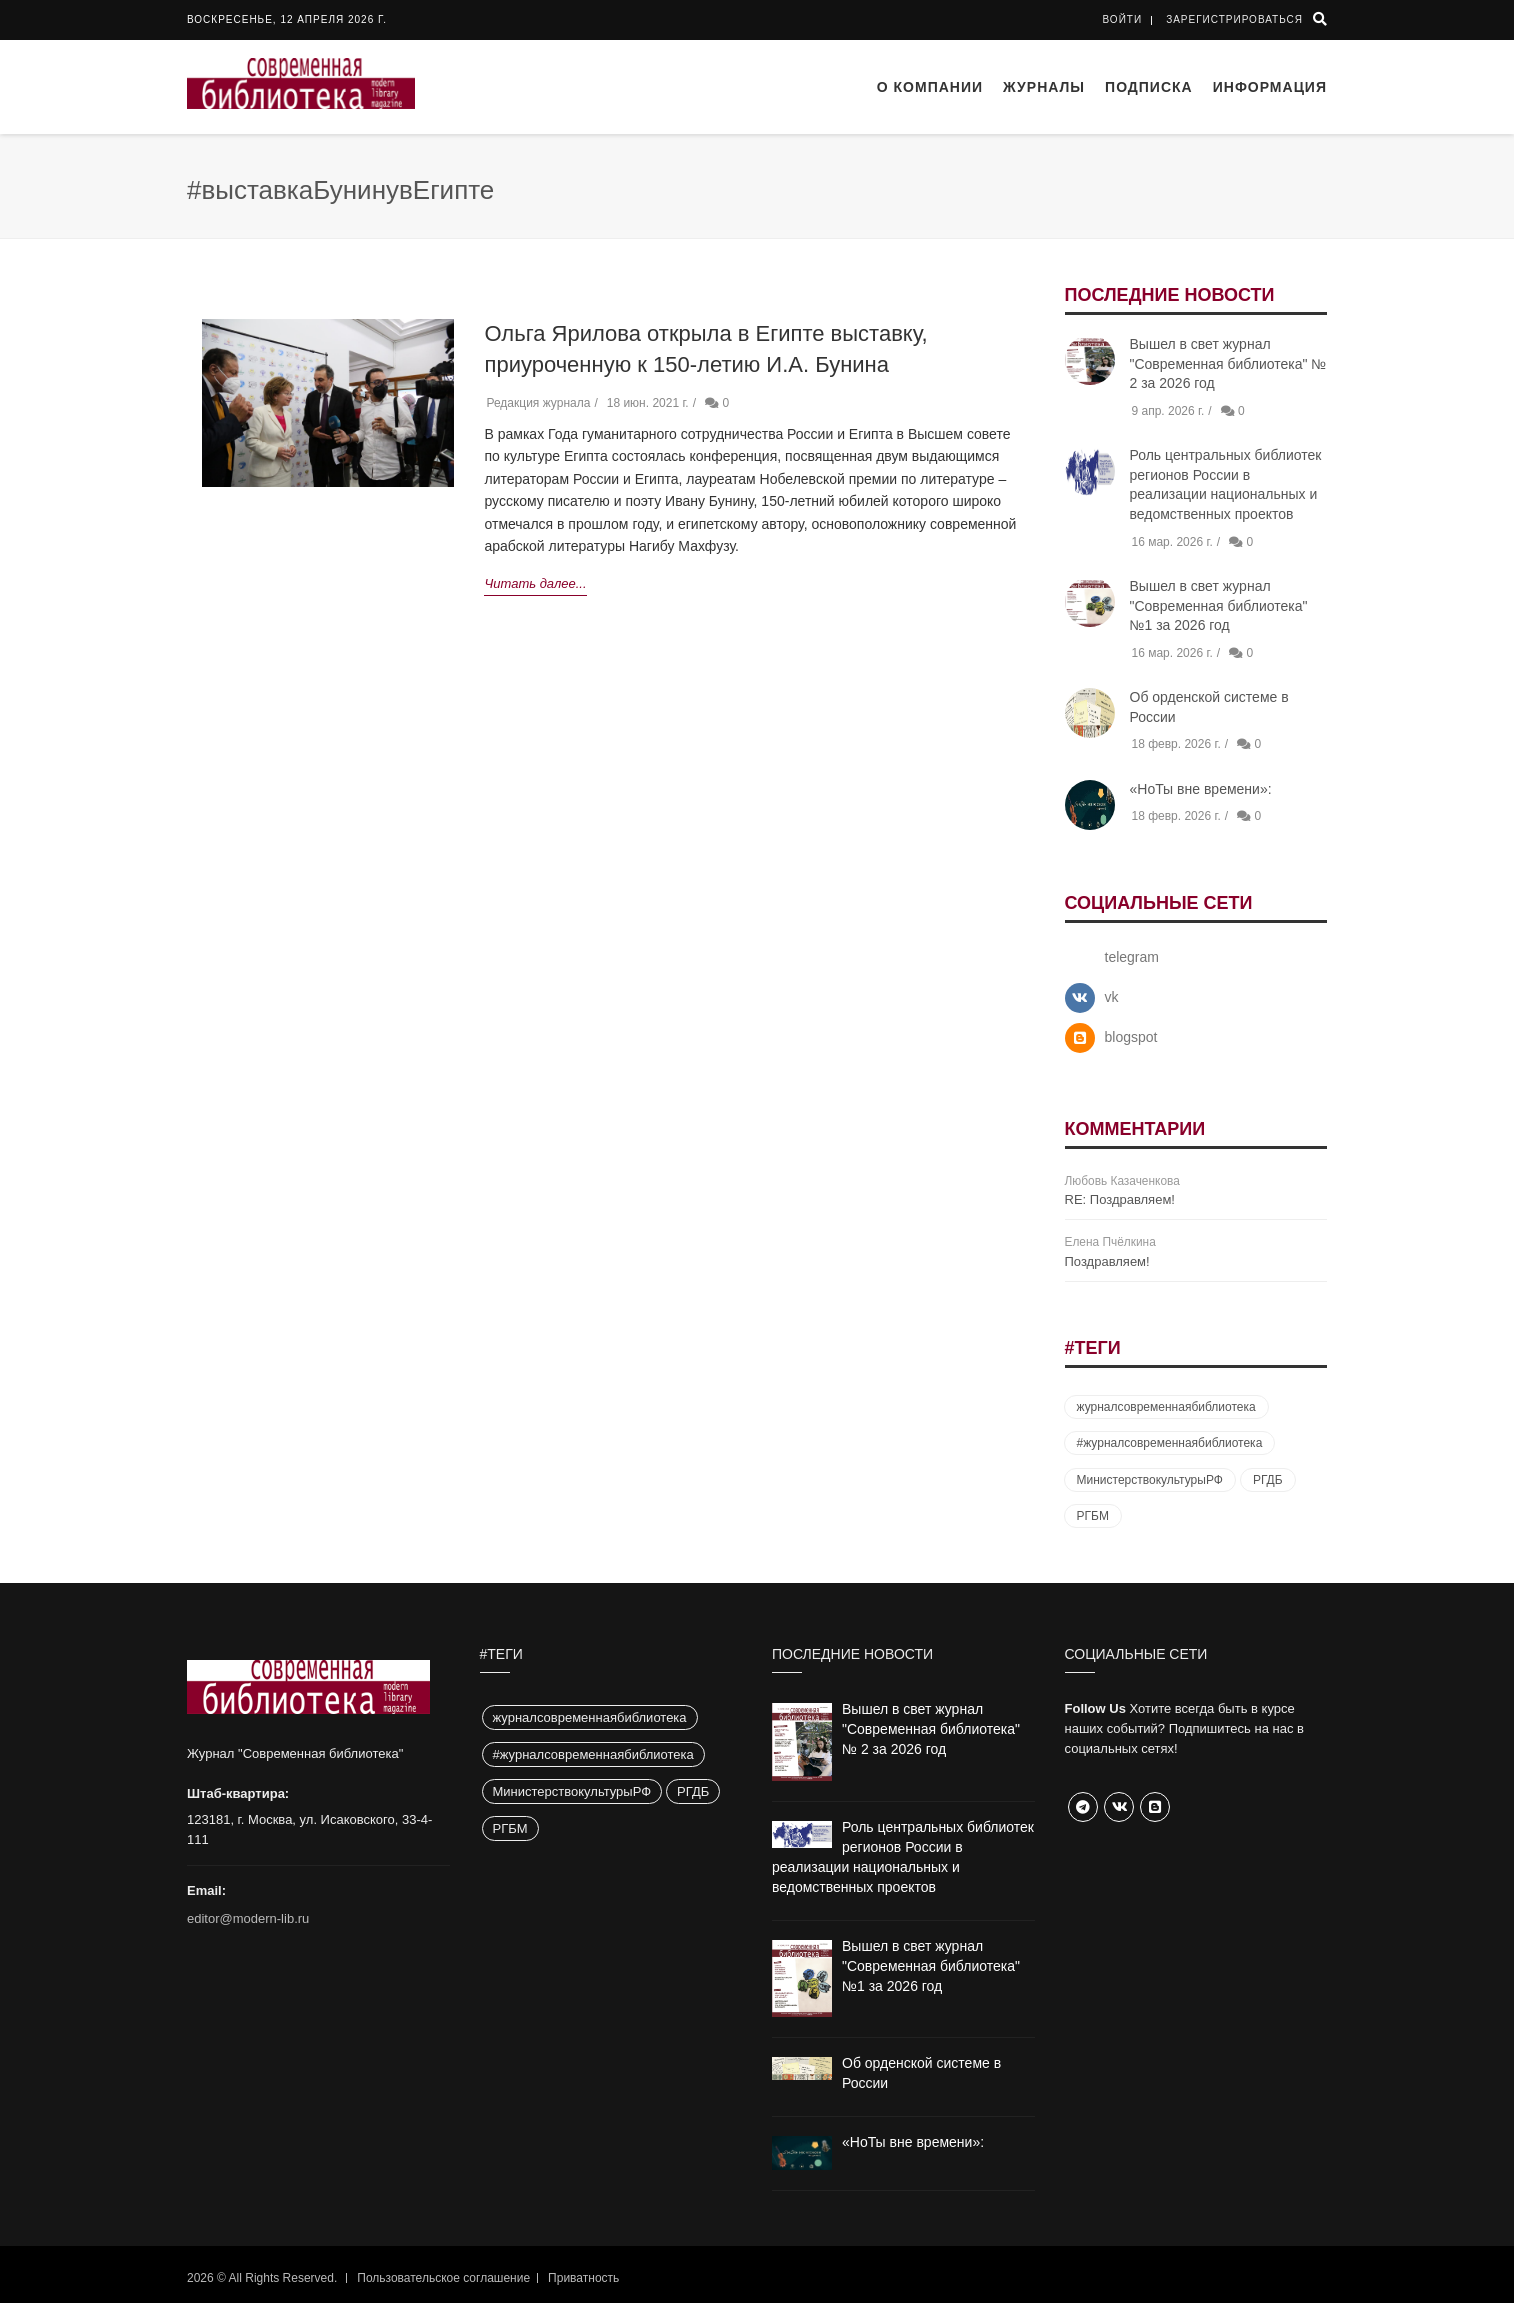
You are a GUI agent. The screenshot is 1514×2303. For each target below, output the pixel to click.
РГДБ (1268, 1480)
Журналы (1044, 87)
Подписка (1149, 87)
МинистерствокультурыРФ (1150, 1480)
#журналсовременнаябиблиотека (1170, 1443)
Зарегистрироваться (1234, 19)
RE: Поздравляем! (1120, 1199)
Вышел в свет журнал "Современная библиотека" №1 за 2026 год (1219, 605)
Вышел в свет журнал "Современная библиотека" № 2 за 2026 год (1228, 363)
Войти (1123, 19)
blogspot (1131, 1037)
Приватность (583, 2278)
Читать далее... (535, 583)
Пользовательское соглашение (443, 2278)
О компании (930, 87)
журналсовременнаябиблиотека (1166, 1407)
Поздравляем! (1107, 1261)
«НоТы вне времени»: (1201, 789)
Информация (1270, 87)
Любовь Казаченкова (1122, 1181)
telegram (1132, 957)
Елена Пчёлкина (1110, 1242)
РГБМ (1093, 1516)
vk (1112, 997)
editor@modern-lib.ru (248, 1918)
